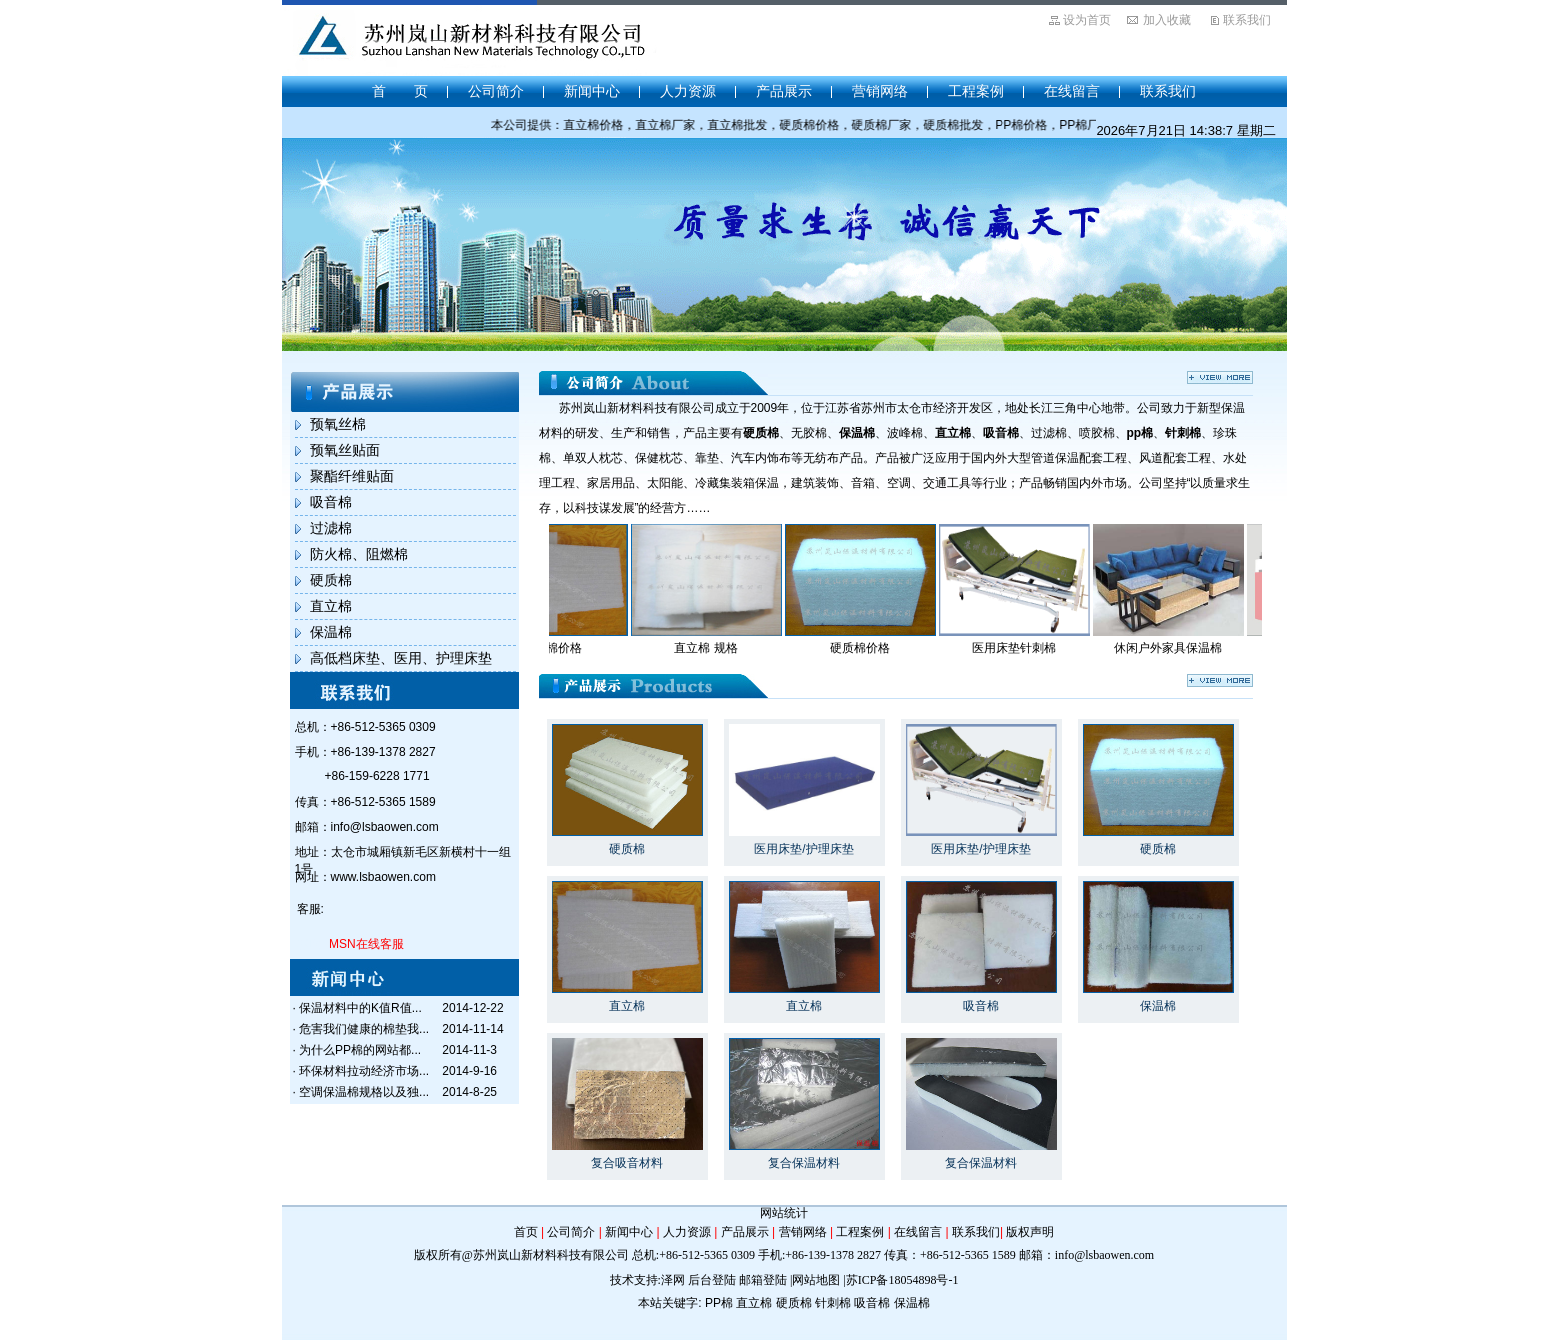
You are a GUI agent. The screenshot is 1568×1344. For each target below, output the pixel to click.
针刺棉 (833, 1303)
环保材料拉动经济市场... (364, 1071)
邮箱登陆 (763, 1280)
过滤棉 (331, 528)
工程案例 (976, 91)
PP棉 (719, 1303)
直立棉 (331, 606)
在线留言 (1072, 91)
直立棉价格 (566, 648)
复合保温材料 (804, 1163)
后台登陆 (712, 1280)
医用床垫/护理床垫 (803, 849)
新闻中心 (592, 91)
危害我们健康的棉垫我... (364, 1029)
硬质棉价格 (874, 648)
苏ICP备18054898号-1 (902, 1280)
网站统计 (784, 1213)
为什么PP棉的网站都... (360, 1050)
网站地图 (816, 1280)
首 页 (400, 91)
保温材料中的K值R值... (360, 1008)
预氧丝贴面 (345, 450)
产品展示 (784, 91)
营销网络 (880, 91)
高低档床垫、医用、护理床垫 (401, 658)
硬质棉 (331, 580)
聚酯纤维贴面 (352, 476)
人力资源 (688, 91)
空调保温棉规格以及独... (364, 1092)
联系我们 (1247, 20)
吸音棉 (331, 502)
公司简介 (496, 91)
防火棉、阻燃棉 (359, 554)
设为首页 (1087, 20)
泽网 (673, 1280)
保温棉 (331, 632)
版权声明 (1030, 1232)
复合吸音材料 (627, 1163)
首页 (526, 1232)
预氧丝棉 (338, 424)
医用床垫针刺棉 (1028, 648)
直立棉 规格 (719, 648)
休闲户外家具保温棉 (1182, 648)
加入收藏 (1167, 20)
